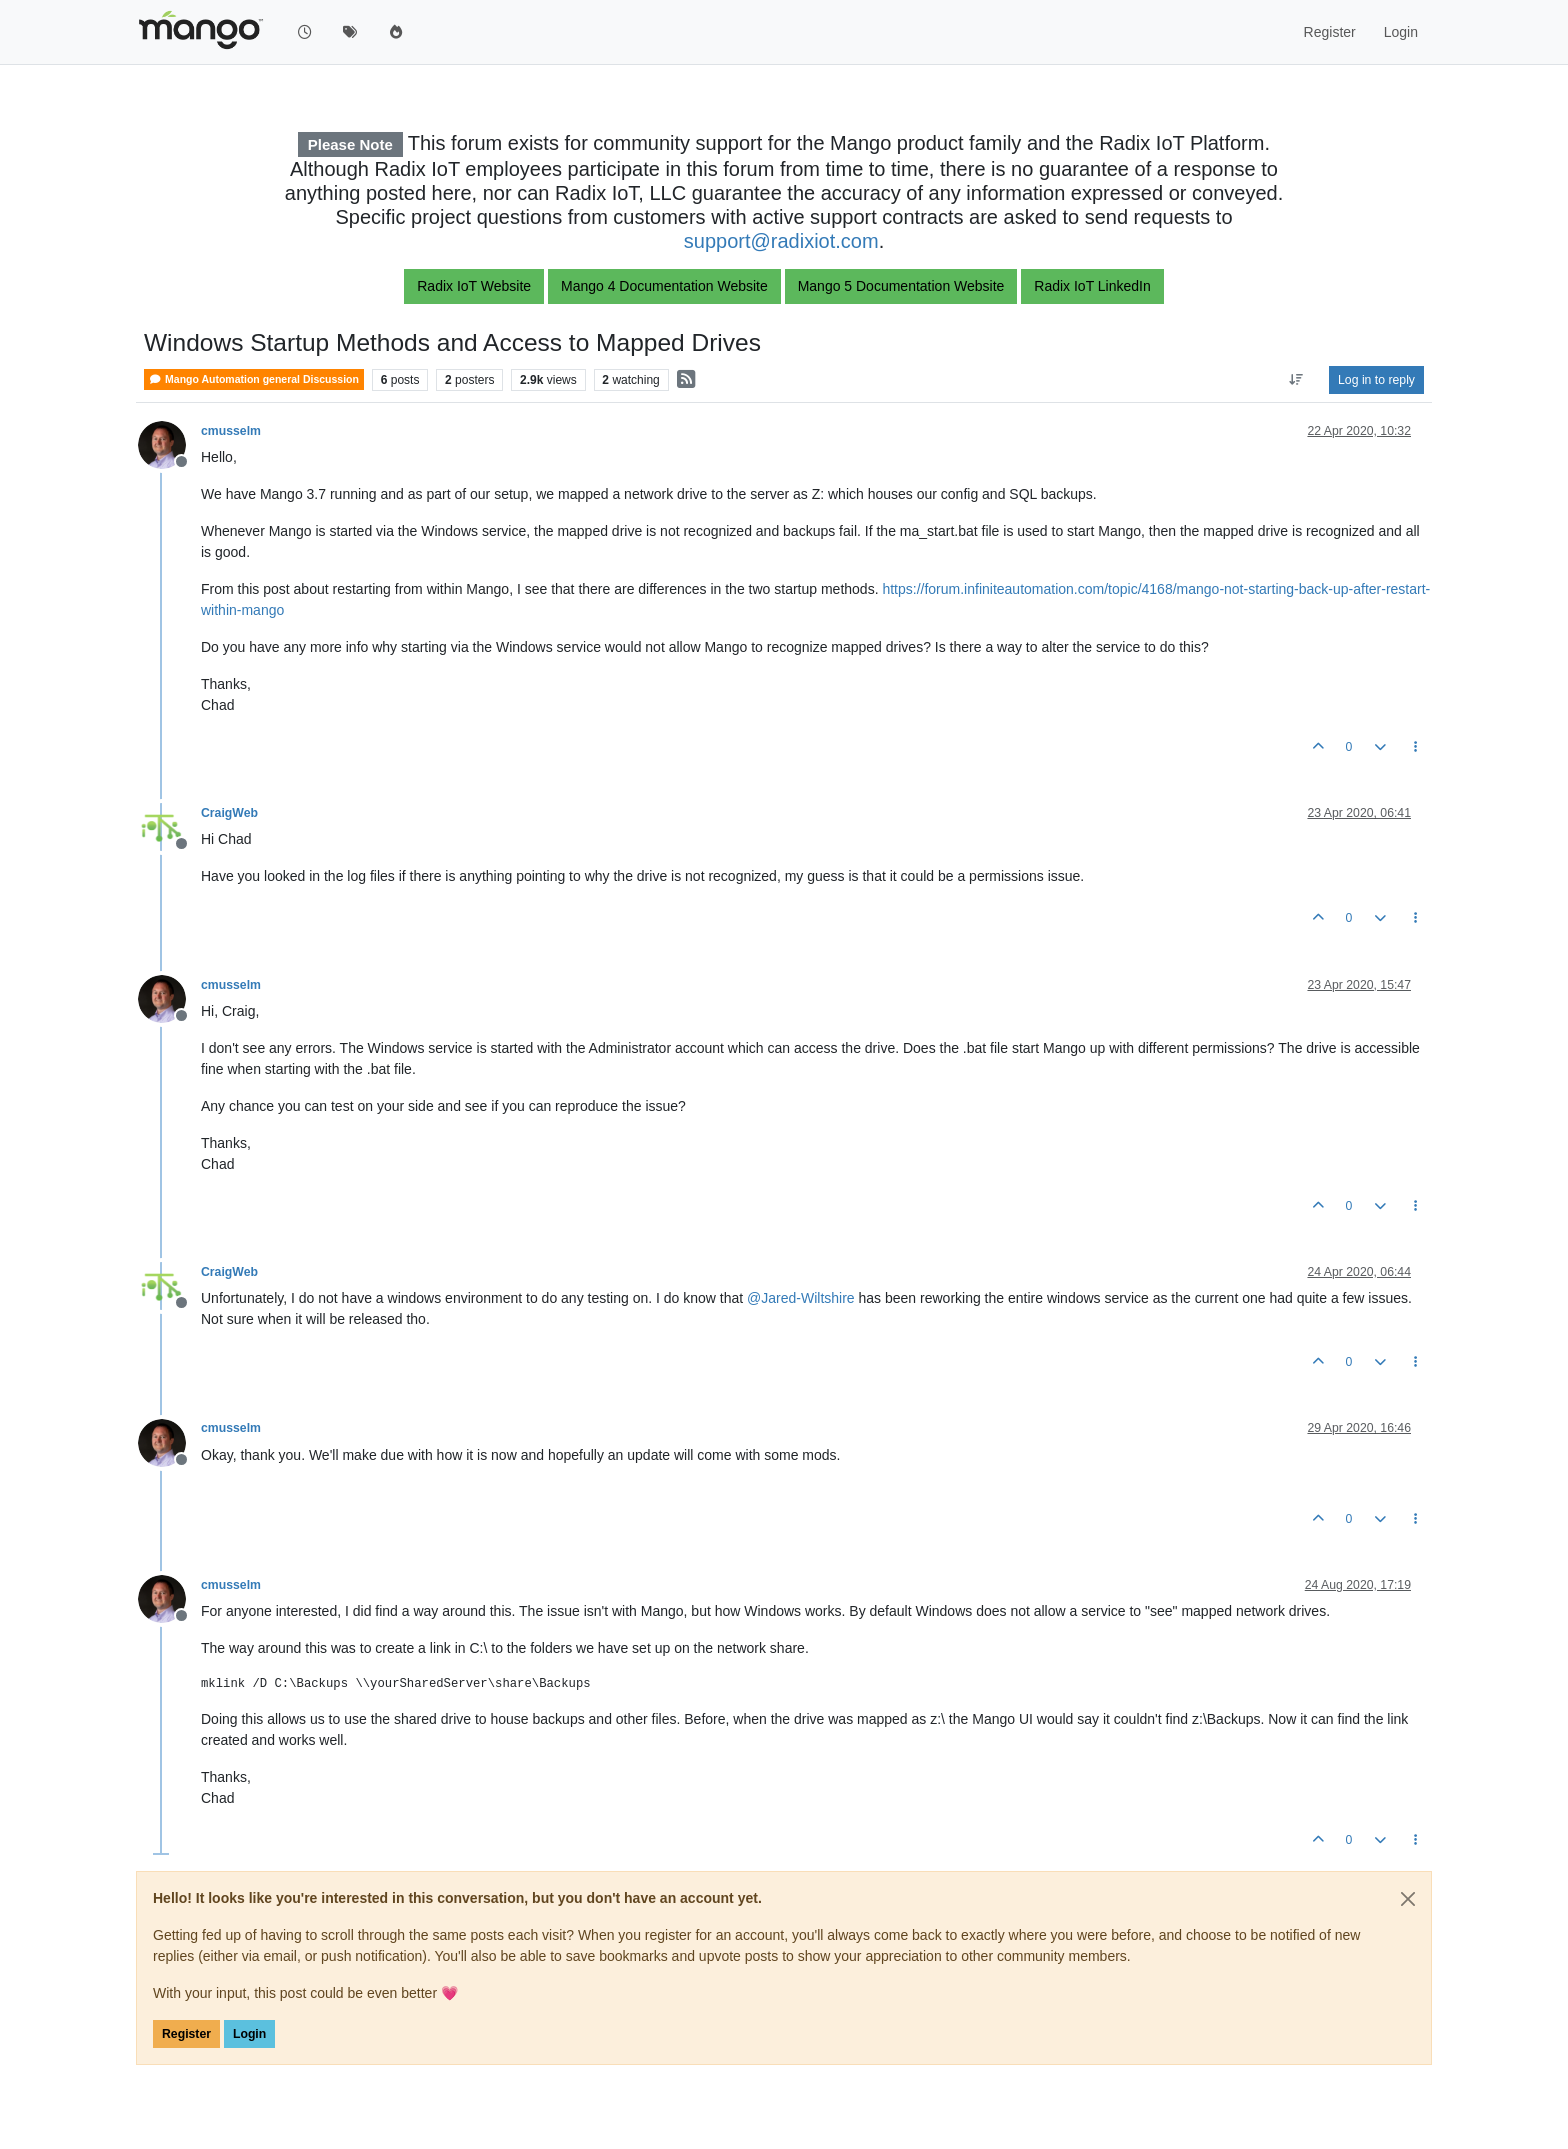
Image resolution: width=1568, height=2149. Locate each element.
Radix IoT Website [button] (474, 286)
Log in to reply (1376, 380)
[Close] (1408, 1899)
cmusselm (231, 431)
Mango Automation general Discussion (254, 379)
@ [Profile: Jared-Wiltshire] (801, 1298)
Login (249, 2034)
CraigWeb (229, 813)
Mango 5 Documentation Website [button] (901, 286)
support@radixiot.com (781, 241)
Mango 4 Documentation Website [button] (664, 286)
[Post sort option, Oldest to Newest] (1296, 380)
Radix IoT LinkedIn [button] (1092, 286)
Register (186, 2034)
